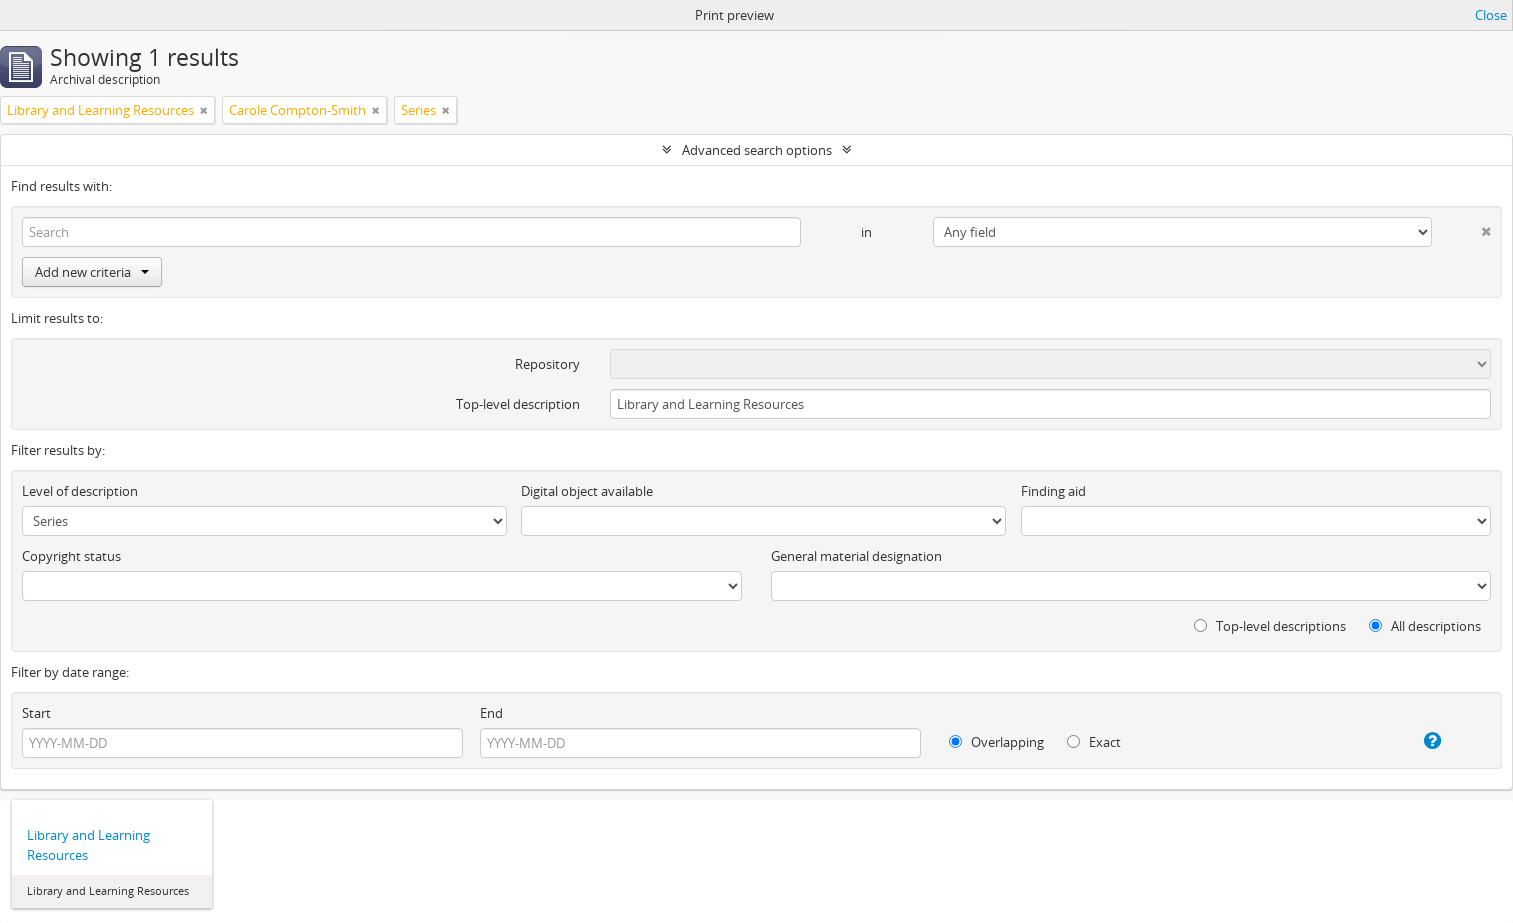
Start (36, 713)
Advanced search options (757, 150)
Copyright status (71, 556)
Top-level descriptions (1270, 626)
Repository (547, 364)
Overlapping (996, 742)
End (491, 713)
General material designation (856, 556)
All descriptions (1425, 626)
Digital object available (587, 491)
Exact (1094, 742)
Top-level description (518, 404)
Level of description (80, 491)
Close (1491, 15)
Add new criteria (92, 272)
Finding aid (1053, 491)
